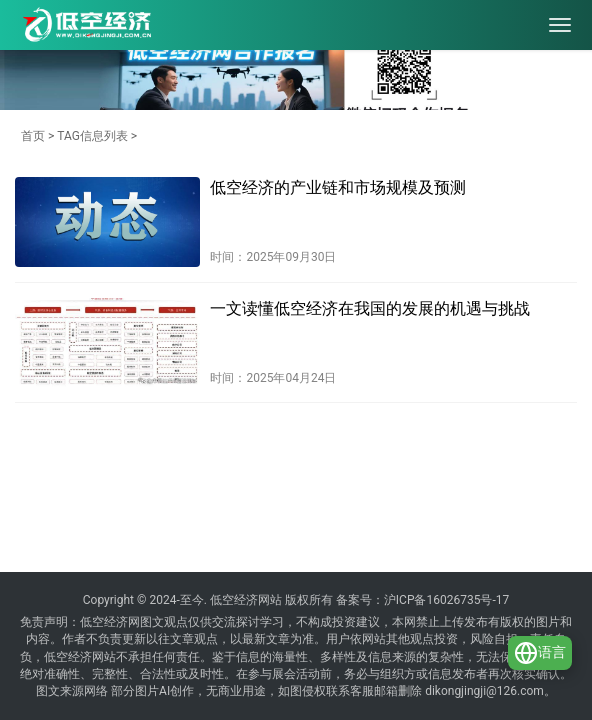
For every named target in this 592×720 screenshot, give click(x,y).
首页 (33, 136)
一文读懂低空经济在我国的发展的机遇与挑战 (370, 308)
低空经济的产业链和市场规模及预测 (338, 187)
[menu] (560, 25)
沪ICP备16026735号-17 (446, 600)
